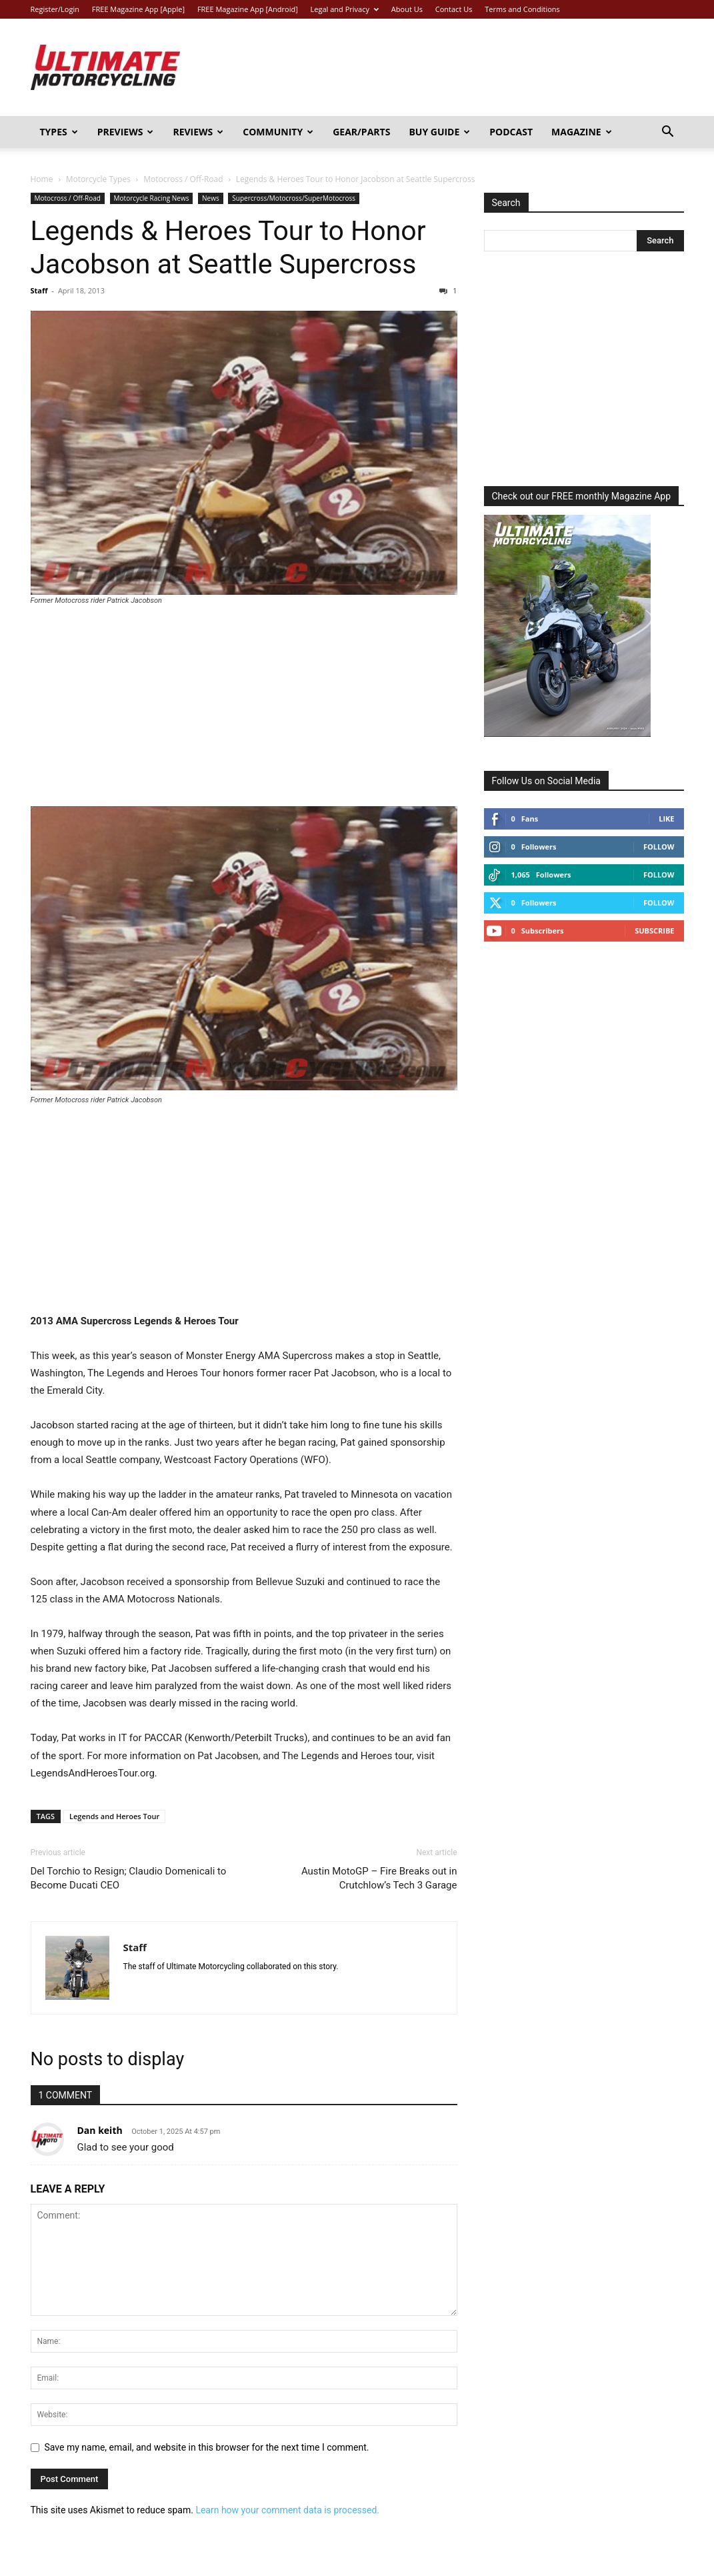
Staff (39, 290)
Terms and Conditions (522, 9)
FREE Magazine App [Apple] (138, 9)
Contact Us (454, 9)
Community (278, 131)
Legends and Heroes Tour (114, 1816)
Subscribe (654, 931)
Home (42, 179)
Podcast (511, 131)
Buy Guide (439, 131)
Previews (125, 131)
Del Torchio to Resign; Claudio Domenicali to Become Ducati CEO (129, 1878)
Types (59, 131)
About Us (407, 9)
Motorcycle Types (98, 179)
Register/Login (55, 9)
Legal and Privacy (345, 9)
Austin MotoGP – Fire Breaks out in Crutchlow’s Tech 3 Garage (379, 1878)
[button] (668, 133)
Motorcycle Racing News (151, 198)
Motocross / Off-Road (183, 179)
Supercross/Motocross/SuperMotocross (293, 198)
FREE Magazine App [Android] (247, 9)
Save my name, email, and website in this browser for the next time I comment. (207, 2447)
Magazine (581, 131)
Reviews (198, 131)
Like (666, 819)
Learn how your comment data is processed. (287, 2510)
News (210, 198)
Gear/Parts (361, 131)
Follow (659, 847)
